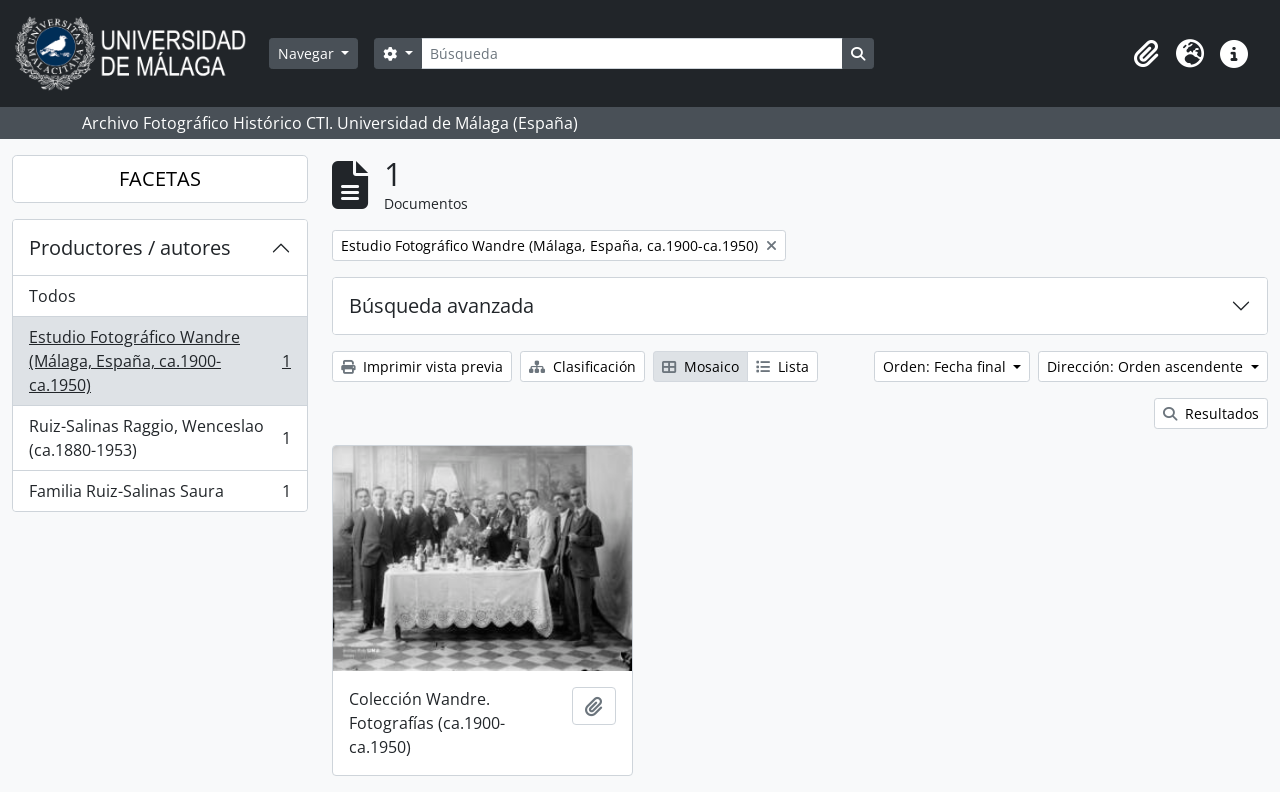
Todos (52, 296)
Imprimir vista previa (422, 366)
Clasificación (582, 366)
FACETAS (160, 178)
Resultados (1211, 413)
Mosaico (700, 366)
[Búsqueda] (632, 53)
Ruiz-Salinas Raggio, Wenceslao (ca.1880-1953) (159, 438)
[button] (1146, 54)
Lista (782, 366)
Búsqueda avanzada (441, 305)
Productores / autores (130, 247)
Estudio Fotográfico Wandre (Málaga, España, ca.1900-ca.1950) (159, 361)
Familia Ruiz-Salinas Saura (159, 495)
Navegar (308, 53)
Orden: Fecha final (946, 366)
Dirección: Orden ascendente (1147, 366)
